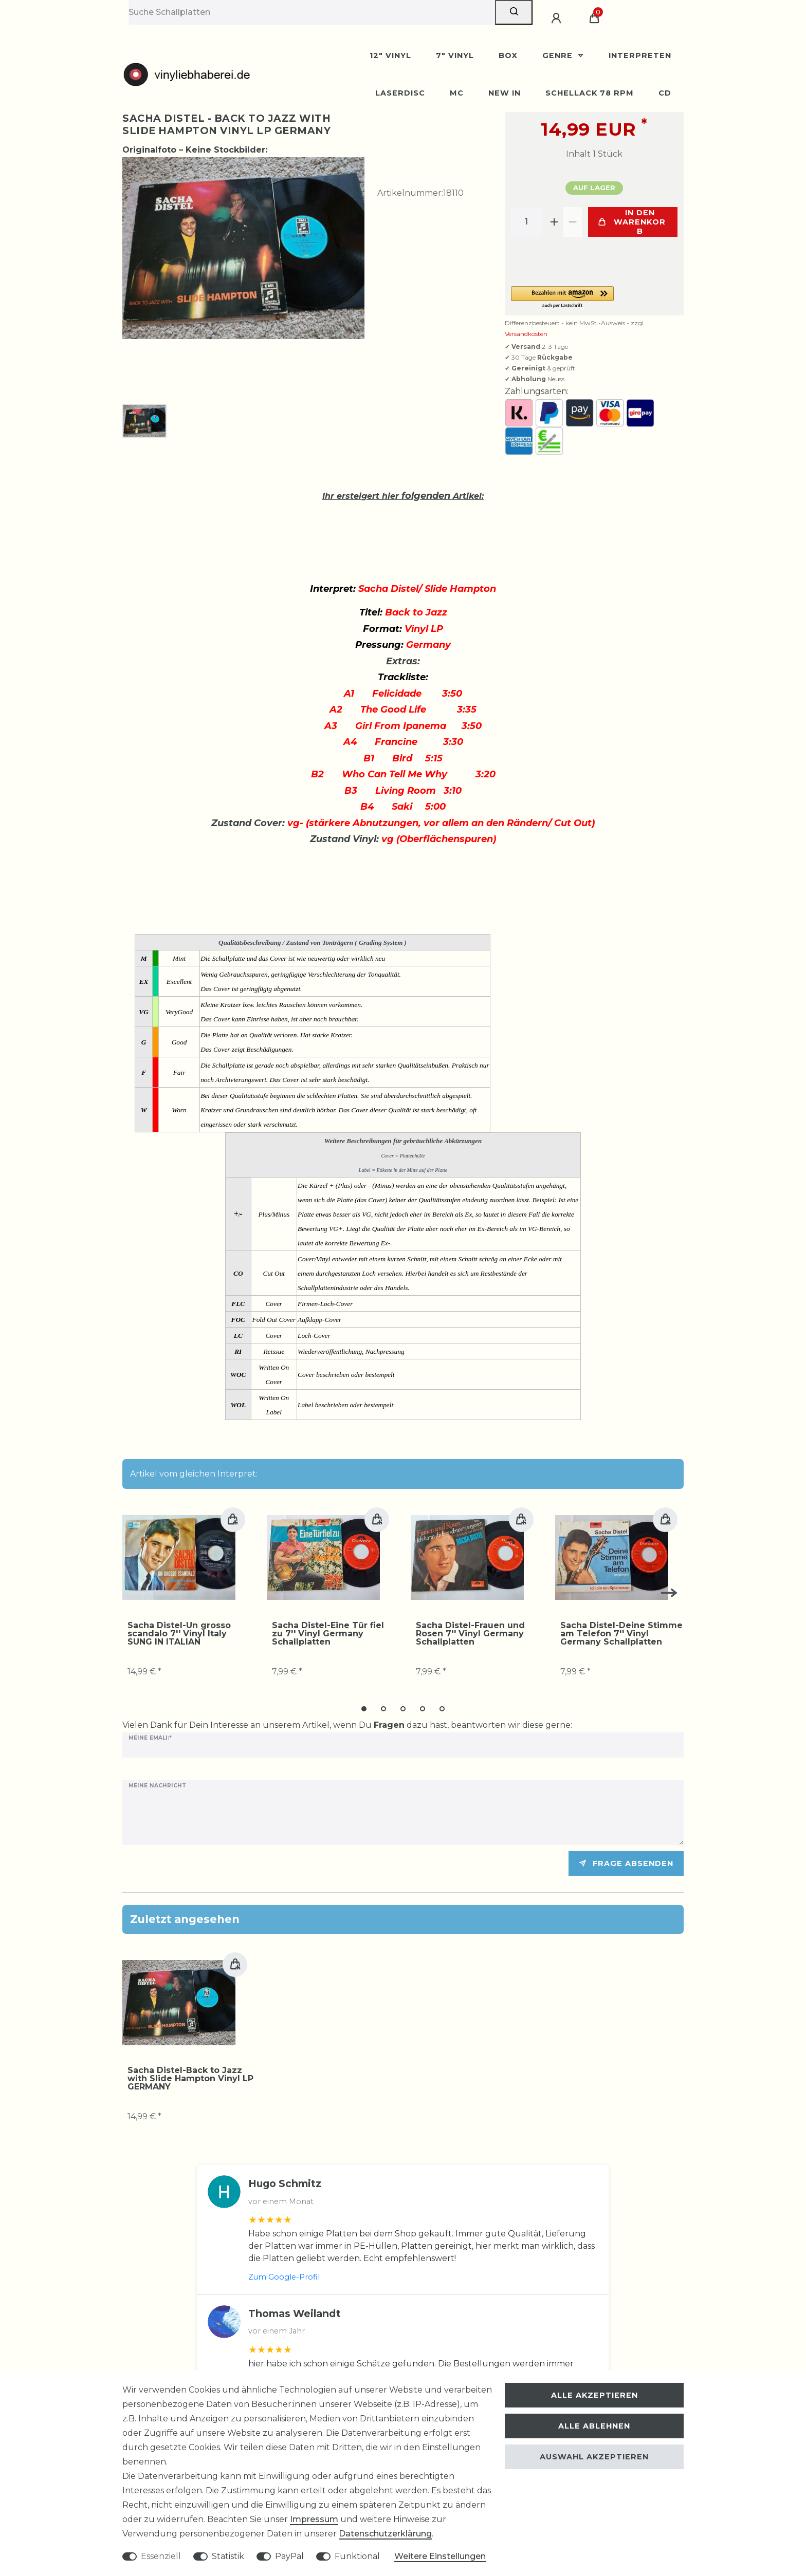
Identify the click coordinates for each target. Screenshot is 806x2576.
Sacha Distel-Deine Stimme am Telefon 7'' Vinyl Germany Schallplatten (621, 1633)
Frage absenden (626, 1863)
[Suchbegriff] (312, 12)
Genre (558, 55)
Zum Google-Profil (284, 2277)
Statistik (228, 2556)
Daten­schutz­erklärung (385, 2533)
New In (504, 93)
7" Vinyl (455, 55)
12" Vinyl (390, 55)
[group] (178, 1557)
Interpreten (640, 55)
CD (664, 93)
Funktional (357, 2556)
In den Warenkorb (632, 222)
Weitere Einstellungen (440, 2556)
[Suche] (514, 12)
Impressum (314, 2519)
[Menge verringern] (572, 222)
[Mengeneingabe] (526, 222)
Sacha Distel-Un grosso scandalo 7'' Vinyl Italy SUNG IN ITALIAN (179, 1633)
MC (457, 93)
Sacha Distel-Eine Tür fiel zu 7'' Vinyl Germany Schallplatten (328, 1633)
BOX (508, 55)
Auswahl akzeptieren (594, 2456)
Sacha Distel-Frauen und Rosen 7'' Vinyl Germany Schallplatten (470, 1633)
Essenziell (161, 2556)
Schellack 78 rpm (589, 93)
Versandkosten (526, 334)
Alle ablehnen (594, 2426)
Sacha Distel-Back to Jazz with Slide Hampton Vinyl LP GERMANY (190, 2078)
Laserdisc (400, 93)
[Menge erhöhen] (554, 222)
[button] (594, 297)
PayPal (289, 2556)
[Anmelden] (558, 18)
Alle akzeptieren (594, 2395)
